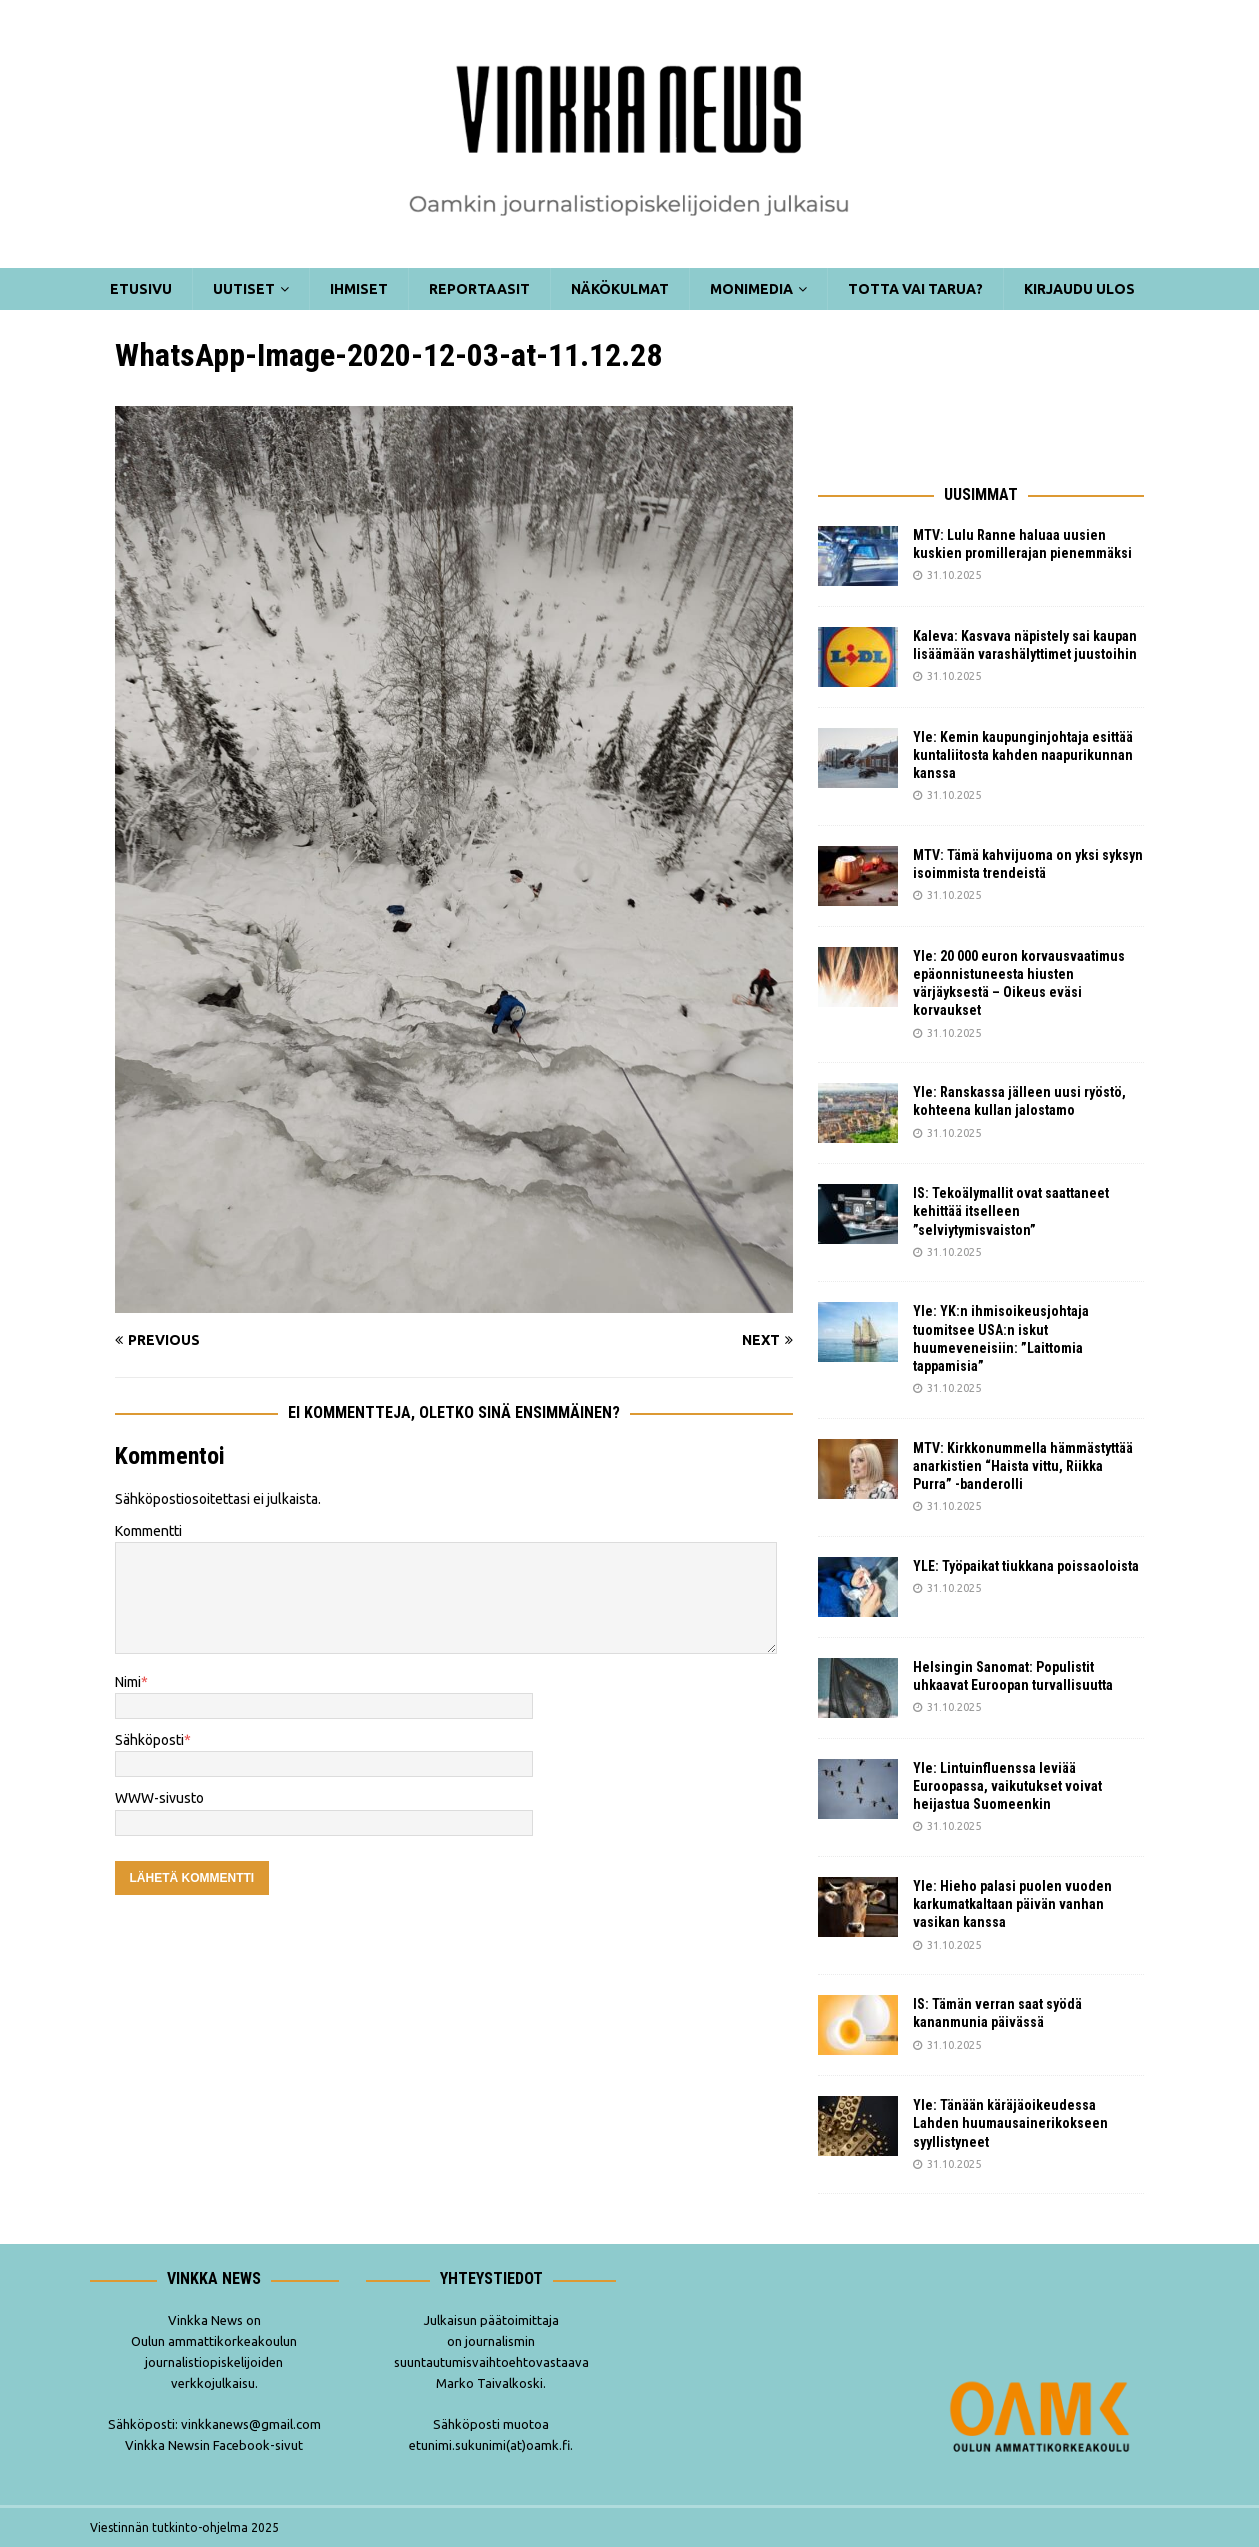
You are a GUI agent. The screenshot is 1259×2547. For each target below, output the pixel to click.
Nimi (128, 1682)
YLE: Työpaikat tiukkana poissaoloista (1026, 1566)
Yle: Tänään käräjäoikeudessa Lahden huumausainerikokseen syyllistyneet (1010, 2123)
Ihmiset (359, 289)
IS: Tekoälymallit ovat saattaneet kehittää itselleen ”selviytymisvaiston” (1011, 1211)
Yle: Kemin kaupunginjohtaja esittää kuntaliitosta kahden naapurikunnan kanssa (1023, 755)
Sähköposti (149, 1740)
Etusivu (141, 289)
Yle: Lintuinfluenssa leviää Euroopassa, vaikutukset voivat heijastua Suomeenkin (1007, 1786)
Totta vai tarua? (915, 289)
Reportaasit (479, 289)
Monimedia (751, 289)
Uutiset (244, 289)
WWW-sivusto (159, 1798)
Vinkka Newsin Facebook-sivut (214, 2445)
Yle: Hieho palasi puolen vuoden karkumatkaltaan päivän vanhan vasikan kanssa (1012, 1904)
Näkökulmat (620, 289)
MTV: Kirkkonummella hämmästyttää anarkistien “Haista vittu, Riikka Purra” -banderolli (1023, 1466)
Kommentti (148, 1531)
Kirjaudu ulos (1079, 289)
